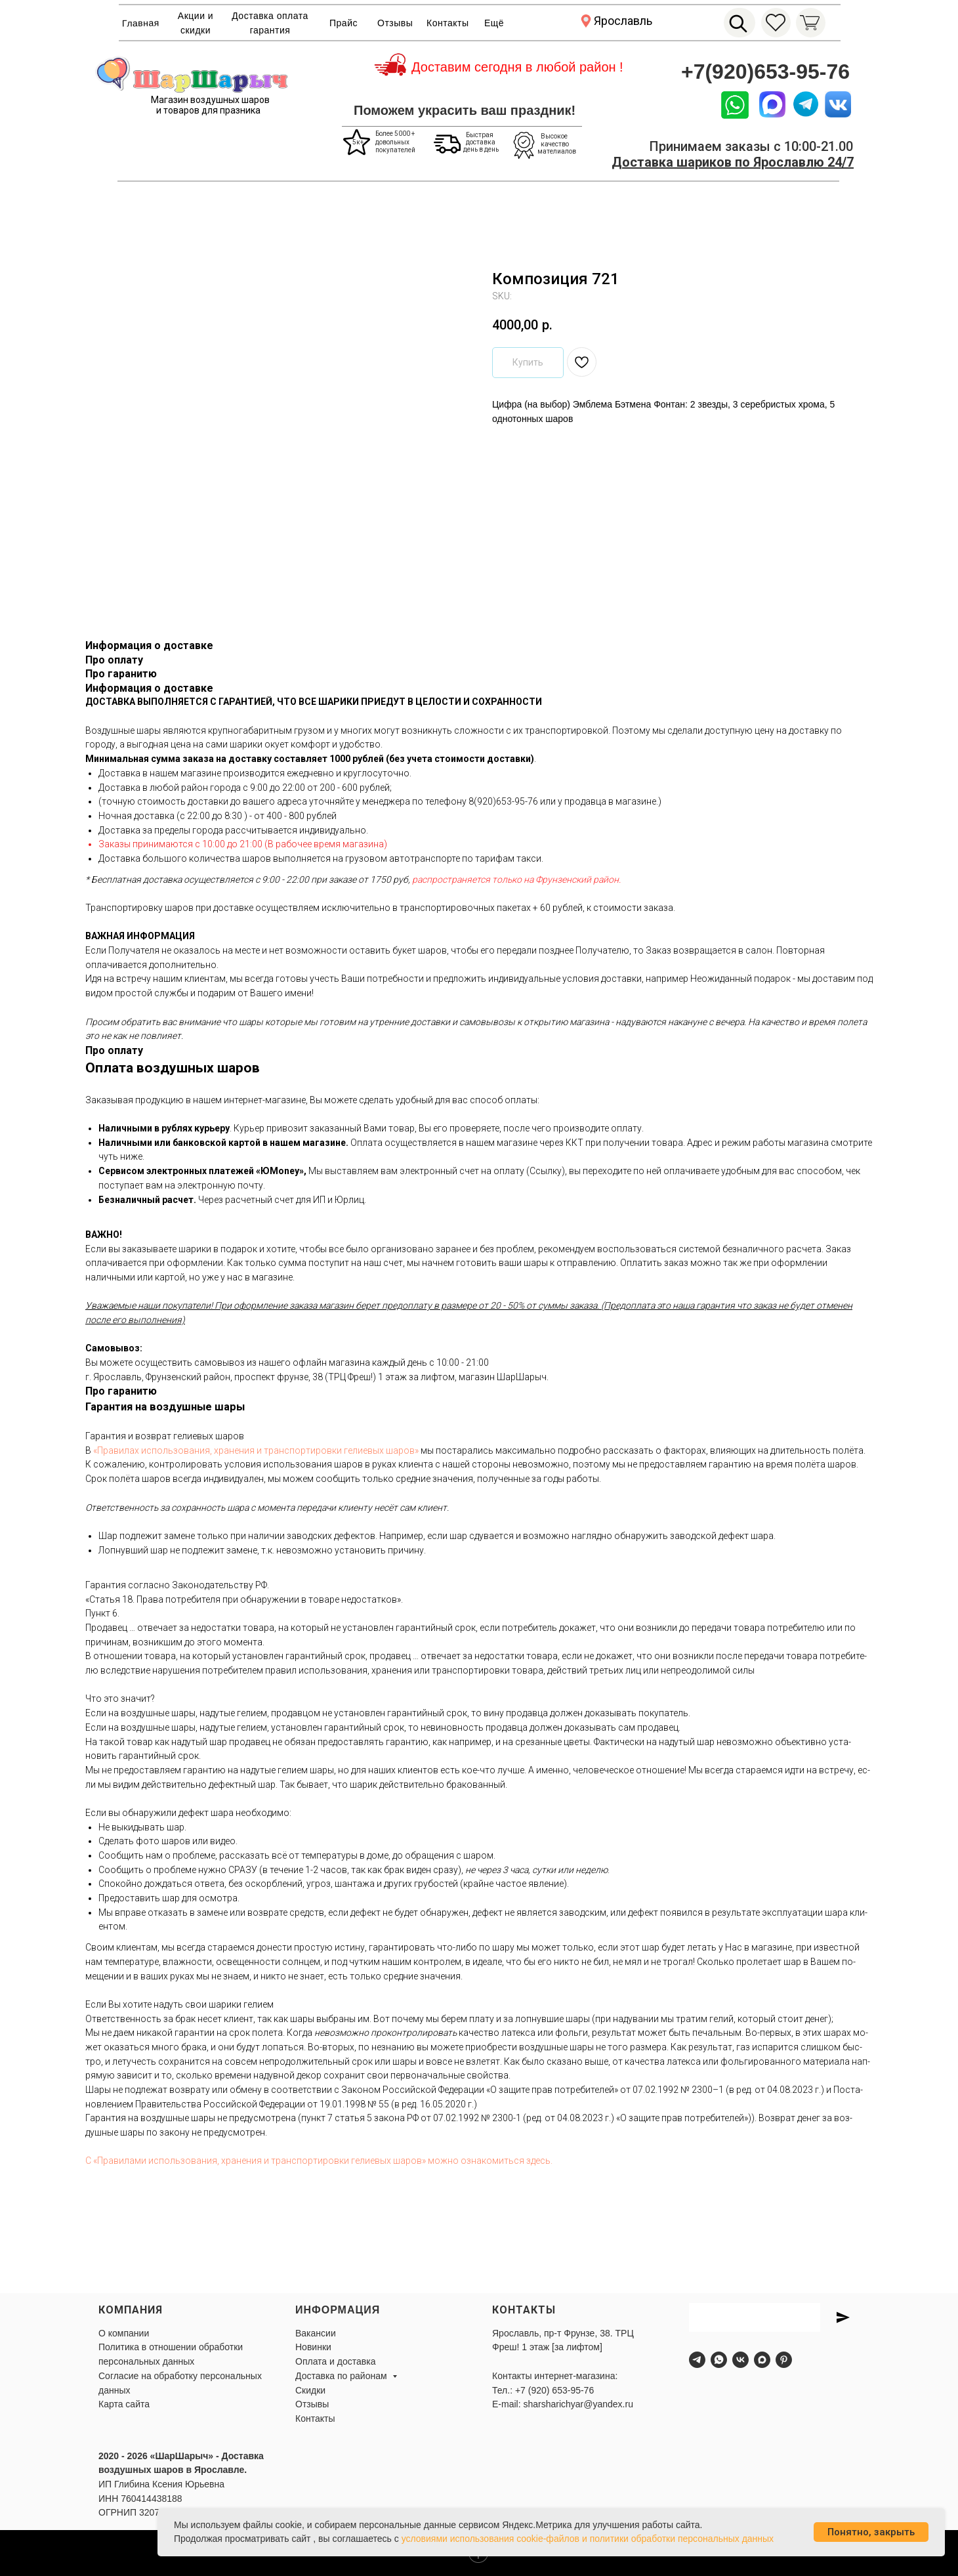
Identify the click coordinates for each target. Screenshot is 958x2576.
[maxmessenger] (762, 2360)
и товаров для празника (208, 110)
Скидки (310, 2390)
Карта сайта (124, 2404)
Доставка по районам (342, 2376)
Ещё (494, 23)
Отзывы (395, 23)
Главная (140, 23)
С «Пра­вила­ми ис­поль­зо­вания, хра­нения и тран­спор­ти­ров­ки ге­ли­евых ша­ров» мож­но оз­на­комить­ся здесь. (318, 2160)
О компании (123, 2333)
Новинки (313, 2347)
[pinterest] (784, 2360)
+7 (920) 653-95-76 (554, 2390)
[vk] (740, 2360)
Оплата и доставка (335, 2361)
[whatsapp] (719, 2360)
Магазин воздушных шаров (210, 100)
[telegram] (697, 2360)
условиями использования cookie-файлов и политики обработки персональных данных (588, 2538)
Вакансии (315, 2333)
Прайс (343, 23)
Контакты (448, 23)
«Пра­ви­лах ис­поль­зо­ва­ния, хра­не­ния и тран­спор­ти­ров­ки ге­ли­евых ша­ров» (256, 1450)
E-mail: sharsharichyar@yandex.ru (562, 2404)
